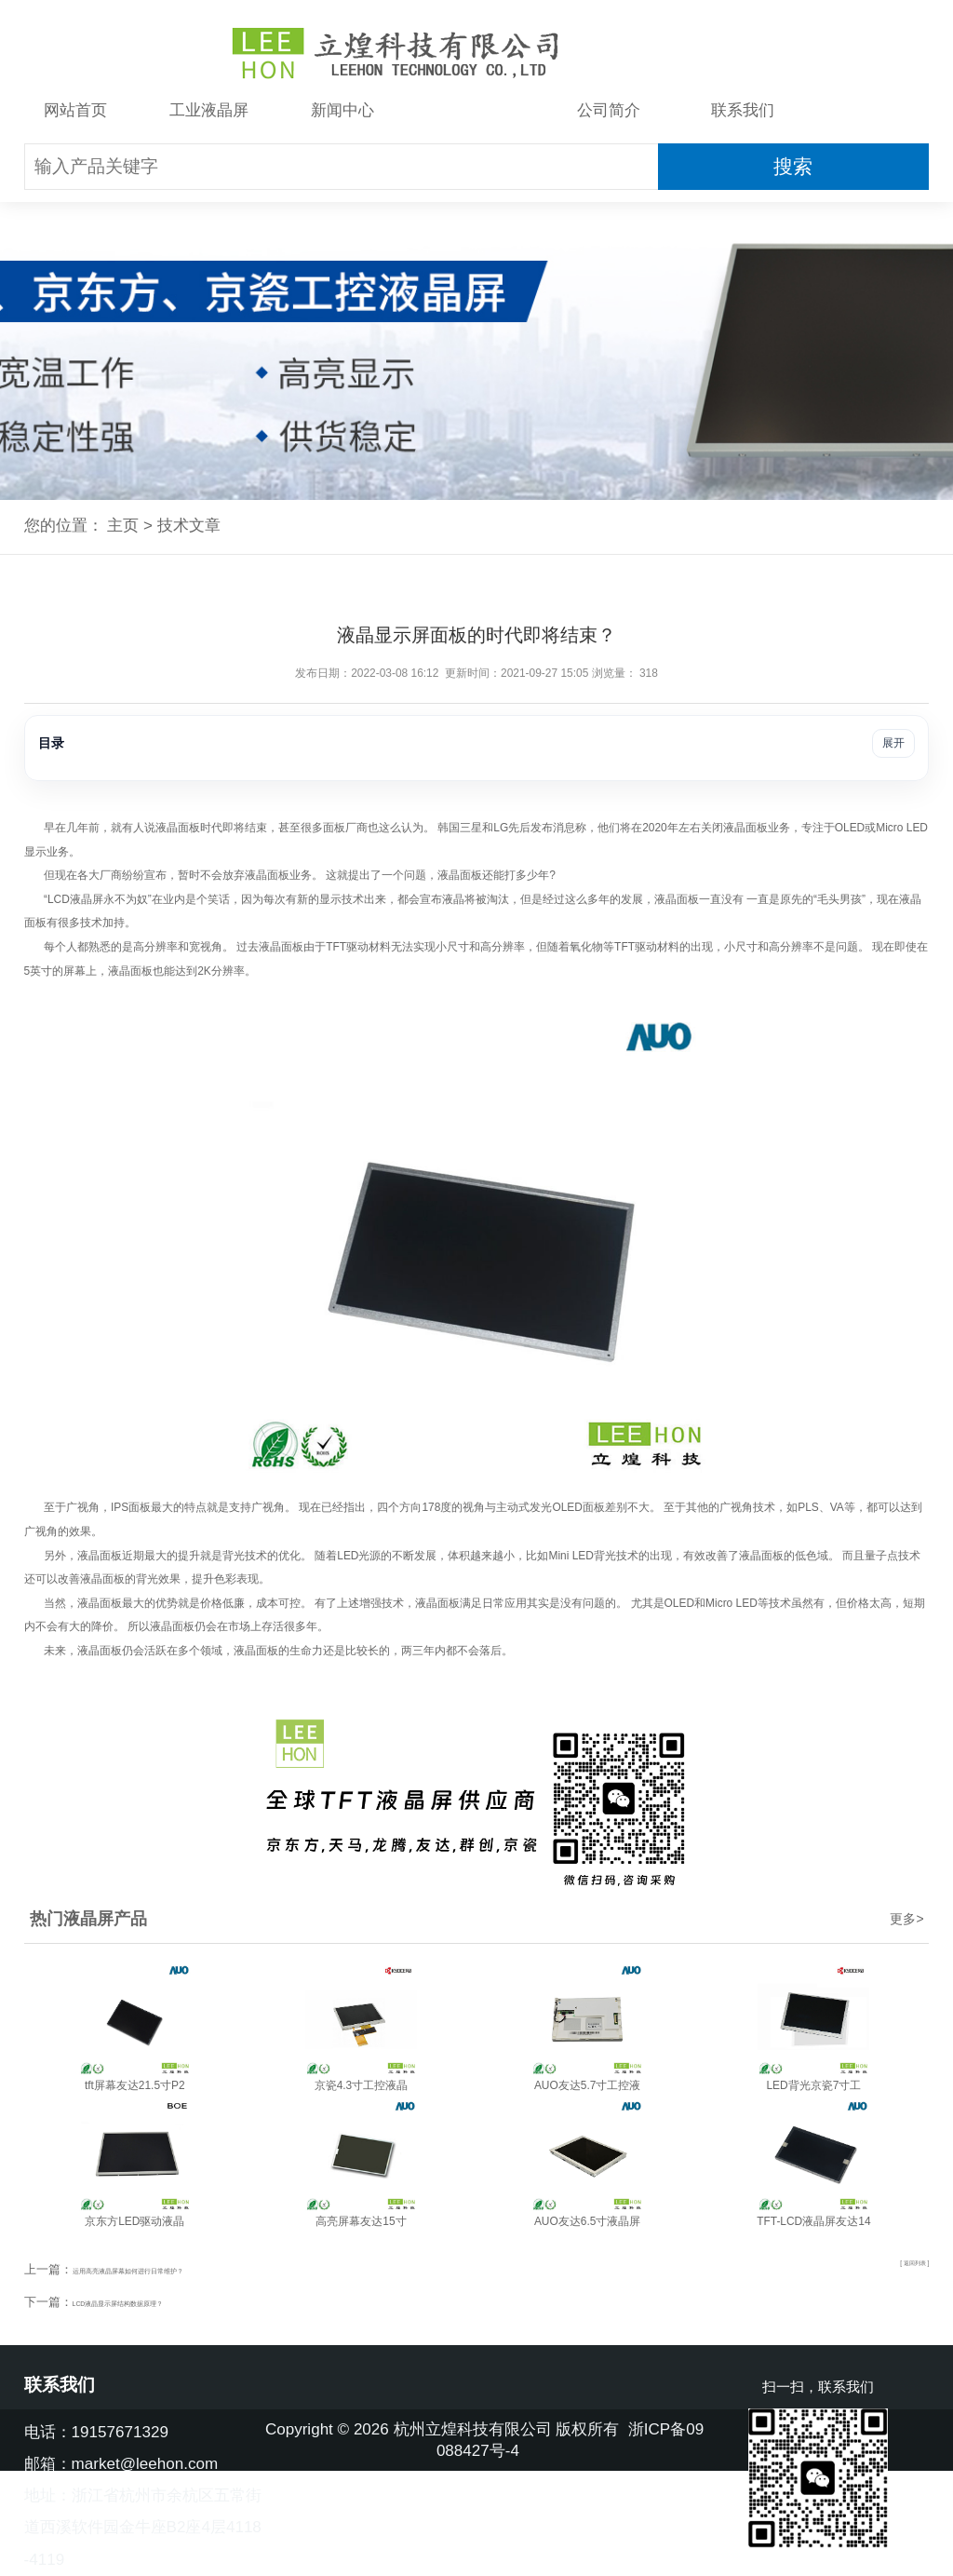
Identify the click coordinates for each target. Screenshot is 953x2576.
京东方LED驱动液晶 (134, 2221)
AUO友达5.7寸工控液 (587, 2085)
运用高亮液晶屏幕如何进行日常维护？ (175, 2269)
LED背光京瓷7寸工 (813, 2085)
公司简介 (608, 110)
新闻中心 (342, 110)
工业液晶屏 (208, 110)
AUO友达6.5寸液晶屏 (587, 2221)
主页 (123, 525)
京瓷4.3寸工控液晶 (362, 2085)
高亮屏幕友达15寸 (360, 2221)
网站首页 (75, 110)
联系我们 (742, 110)
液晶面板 (177, 827)
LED (854, 827)
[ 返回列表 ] (900, 2267)
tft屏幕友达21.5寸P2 (135, 2085)
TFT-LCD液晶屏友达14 (813, 2221)
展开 (893, 742)
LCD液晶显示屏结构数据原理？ (157, 2302)
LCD (58, 899)
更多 (906, 1918)
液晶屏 (86, 899)
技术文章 (475, 110)
